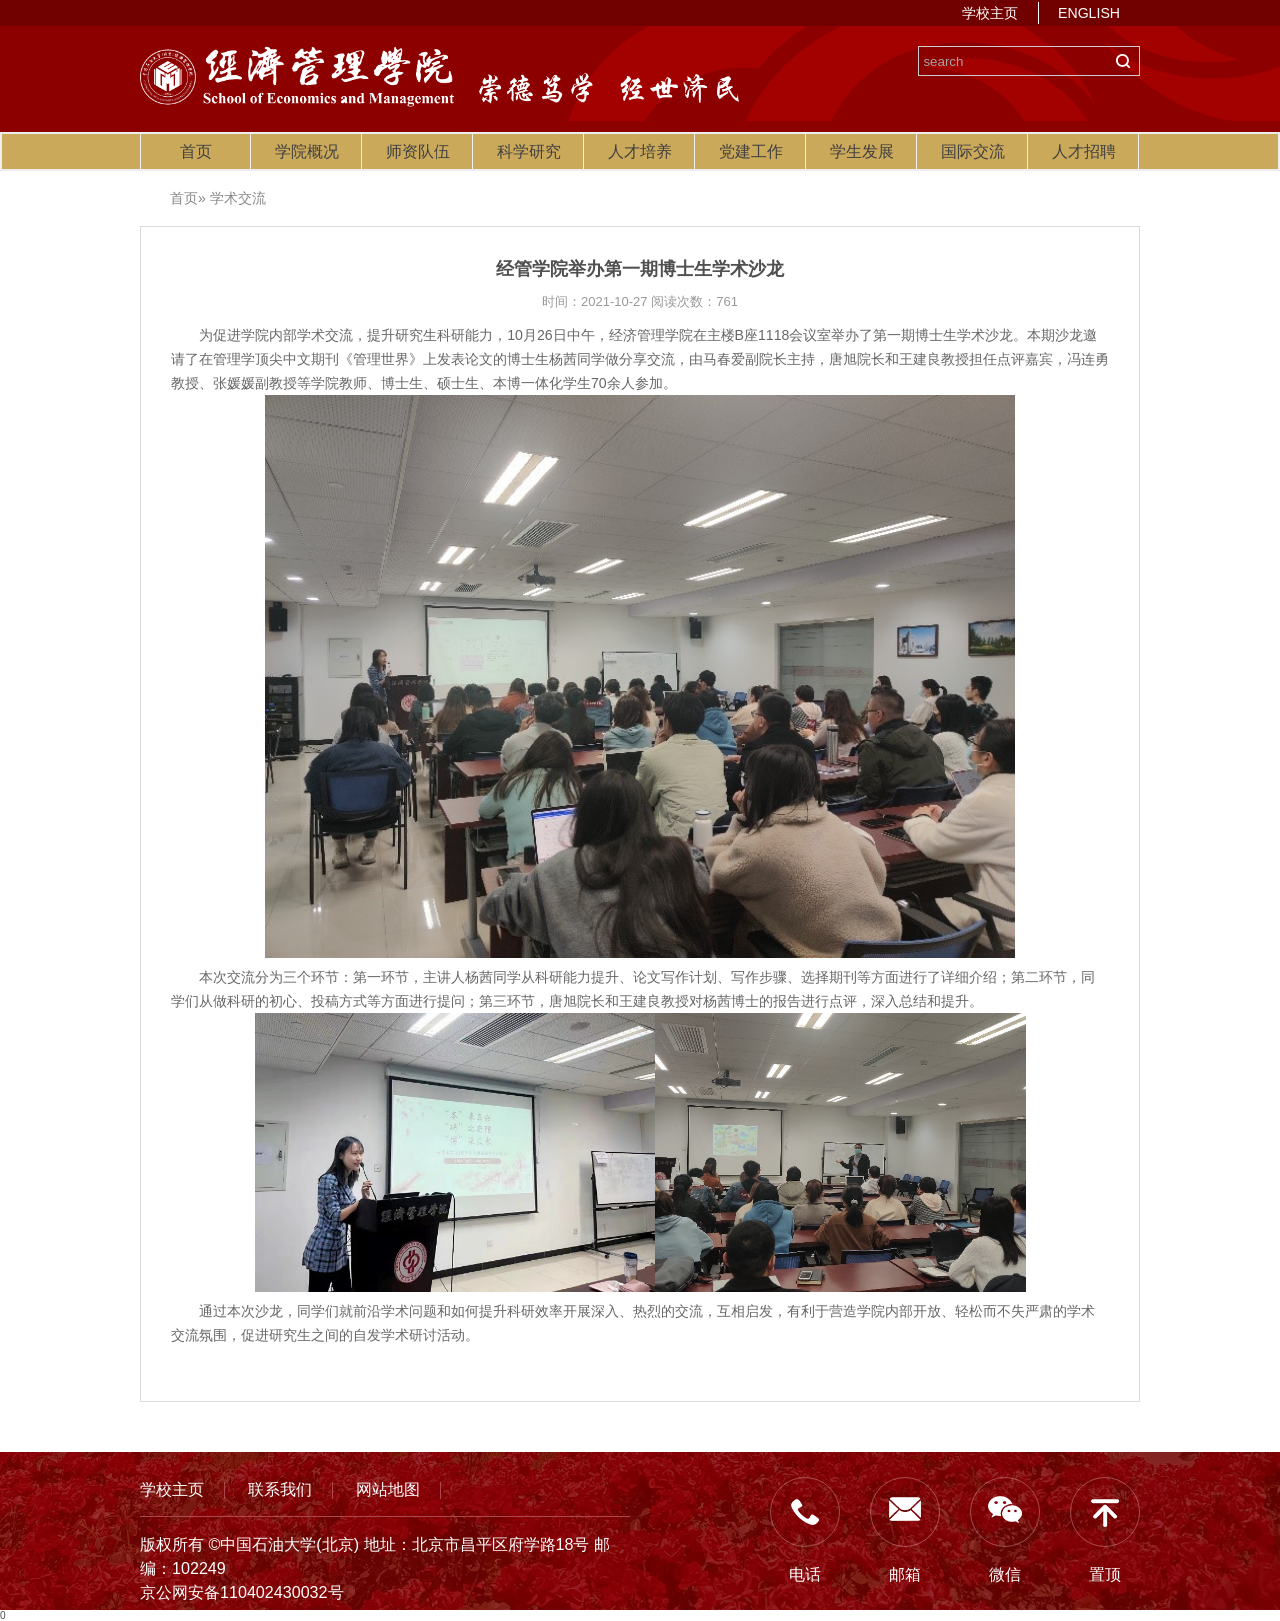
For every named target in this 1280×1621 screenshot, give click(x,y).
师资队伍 (418, 151)
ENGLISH (1089, 13)
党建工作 (751, 151)
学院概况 (307, 151)
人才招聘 (1084, 151)
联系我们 (280, 1489)
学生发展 (862, 151)
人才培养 (640, 151)
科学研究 (529, 151)
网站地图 (388, 1489)
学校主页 (990, 13)
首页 (196, 151)
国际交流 (973, 151)
